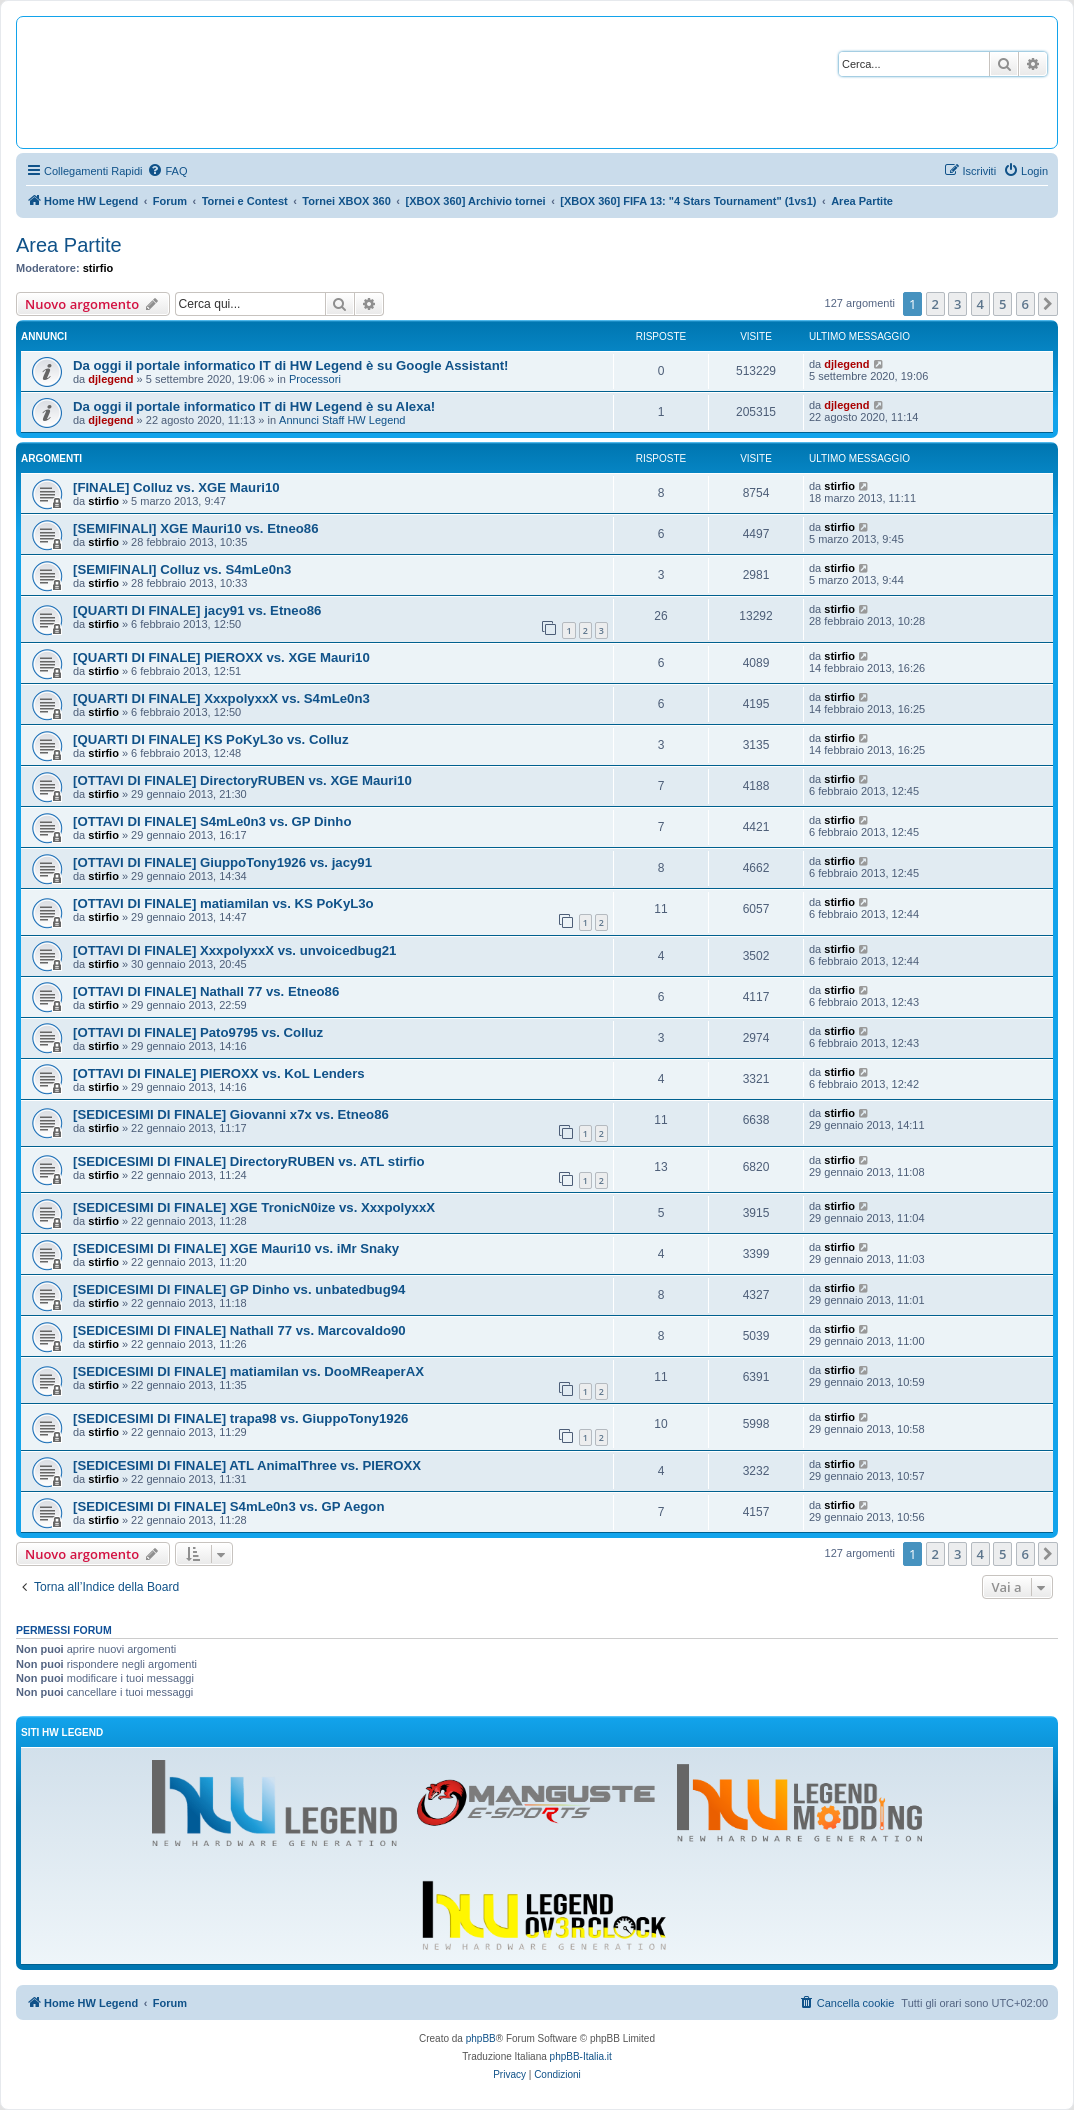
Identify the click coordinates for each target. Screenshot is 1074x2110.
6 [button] (1025, 304)
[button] (1048, 304)
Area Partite (69, 245)
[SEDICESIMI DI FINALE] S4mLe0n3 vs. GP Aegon (228, 1506)
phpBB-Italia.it (581, 2056)
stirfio (98, 268)
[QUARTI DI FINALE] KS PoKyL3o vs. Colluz (210, 739)
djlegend (110, 379)
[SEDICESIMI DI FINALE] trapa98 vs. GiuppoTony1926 (240, 1418)
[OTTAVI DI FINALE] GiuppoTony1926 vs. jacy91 (222, 862)
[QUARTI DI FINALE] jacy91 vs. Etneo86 (197, 610)
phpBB (481, 2038)
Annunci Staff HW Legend (342, 420)
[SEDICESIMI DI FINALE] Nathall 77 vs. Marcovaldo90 (239, 1330)
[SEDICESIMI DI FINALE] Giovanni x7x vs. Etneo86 (231, 1114)
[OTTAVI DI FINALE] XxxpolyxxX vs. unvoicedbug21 (234, 950)
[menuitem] (167, 171)
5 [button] (1002, 304)
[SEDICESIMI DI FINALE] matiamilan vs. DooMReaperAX (248, 1371)
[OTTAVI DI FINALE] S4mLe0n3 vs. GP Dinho (212, 821)
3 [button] (957, 304)
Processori (315, 379)
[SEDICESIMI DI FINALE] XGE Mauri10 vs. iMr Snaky (236, 1248)
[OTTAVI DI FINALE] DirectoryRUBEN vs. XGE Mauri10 (242, 780)
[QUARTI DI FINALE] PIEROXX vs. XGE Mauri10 (221, 657)
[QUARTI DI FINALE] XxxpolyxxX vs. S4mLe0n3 (221, 698)
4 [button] (980, 304)
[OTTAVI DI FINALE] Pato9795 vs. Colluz (198, 1032)
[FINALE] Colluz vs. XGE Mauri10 (176, 487)
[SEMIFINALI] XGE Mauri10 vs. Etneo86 (196, 528)
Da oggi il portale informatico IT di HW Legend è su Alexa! (254, 406)
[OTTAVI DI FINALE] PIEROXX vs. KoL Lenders (219, 1073)
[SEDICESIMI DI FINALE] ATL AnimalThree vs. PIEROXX (247, 1465)
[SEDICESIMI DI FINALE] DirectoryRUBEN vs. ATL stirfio (248, 1161)
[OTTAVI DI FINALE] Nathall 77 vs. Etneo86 (206, 991)
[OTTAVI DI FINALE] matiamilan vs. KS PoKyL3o (223, 903)
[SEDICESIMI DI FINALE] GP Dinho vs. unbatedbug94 (239, 1289)
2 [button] (935, 304)
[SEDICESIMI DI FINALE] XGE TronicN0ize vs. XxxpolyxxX (254, 1207)
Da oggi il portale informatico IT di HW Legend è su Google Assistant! (290, 365)
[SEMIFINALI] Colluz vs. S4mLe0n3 (182, 569)
